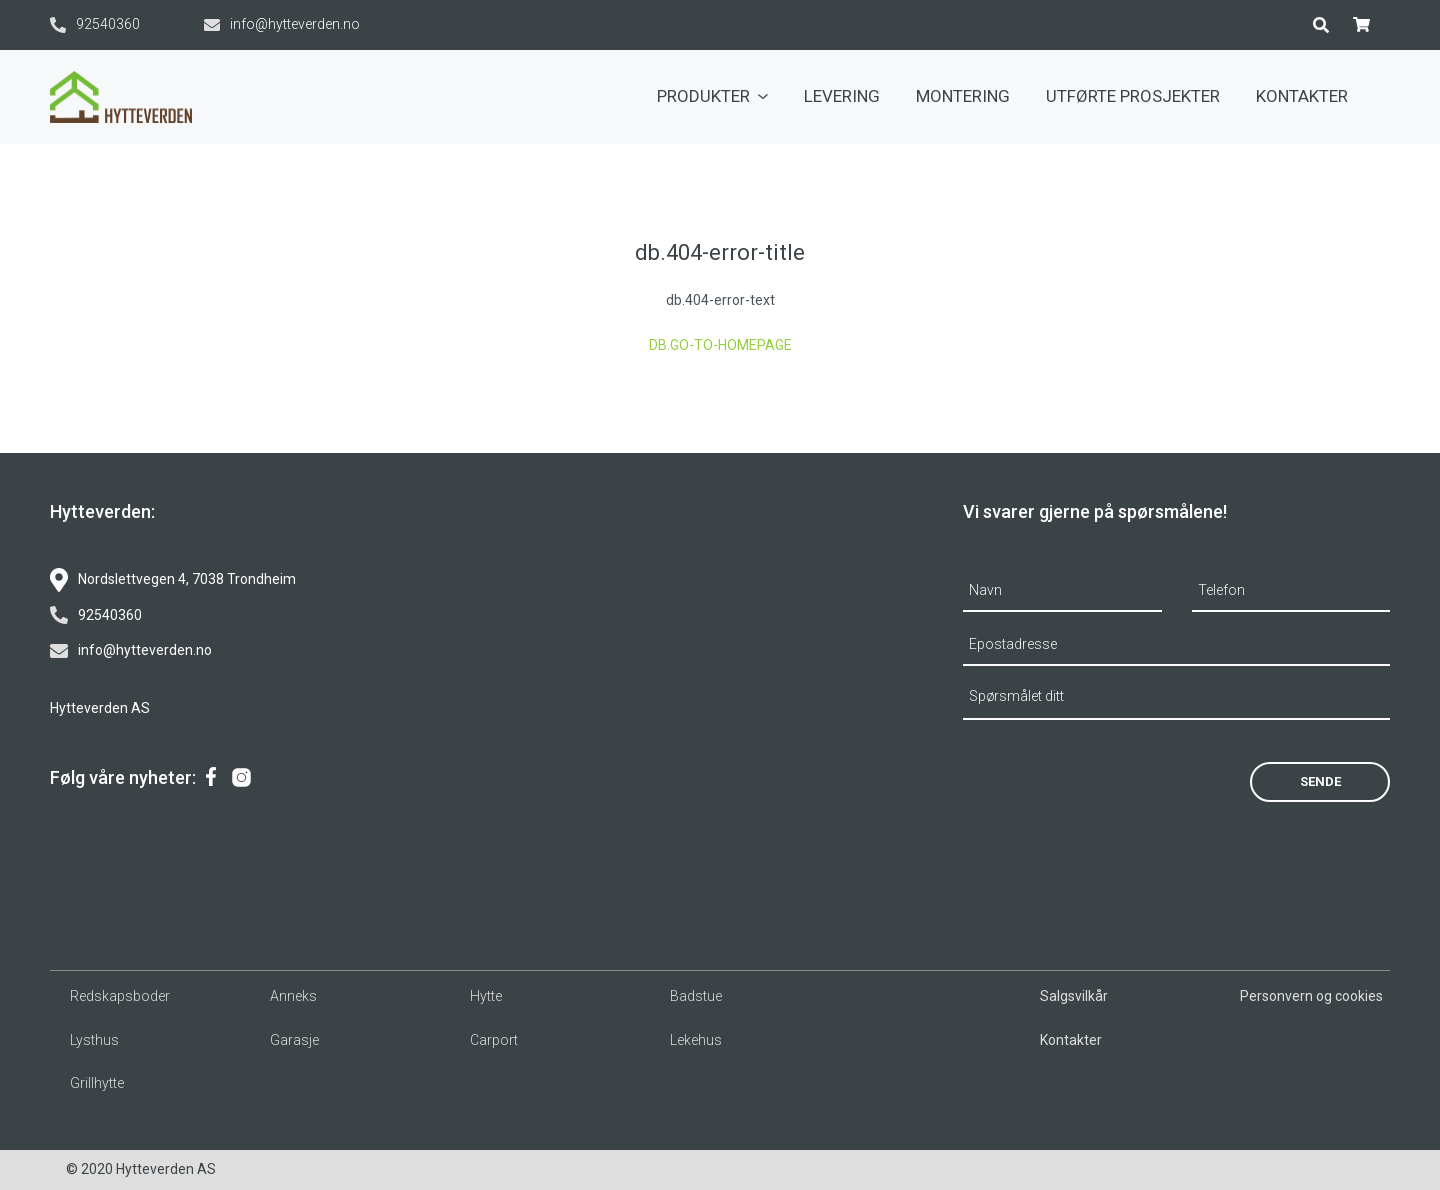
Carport (494, 1040)
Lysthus (94, 1040)
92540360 (95, 24)
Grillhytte (97, 1083)
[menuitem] (712, 97)
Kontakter (1302, 96)
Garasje (294, 1040)
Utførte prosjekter (1133, 96)
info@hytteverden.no (282, 24)
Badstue (696, 996)
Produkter (712, 96)
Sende (1320, 781)
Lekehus (696, 1040)
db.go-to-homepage (720, 345)
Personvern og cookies (1311, 996)
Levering (842, 96)
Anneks (293, 996)
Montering (963, 96)
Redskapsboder (120, 996)
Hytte (486, 996)
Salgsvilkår (1074, 996)
